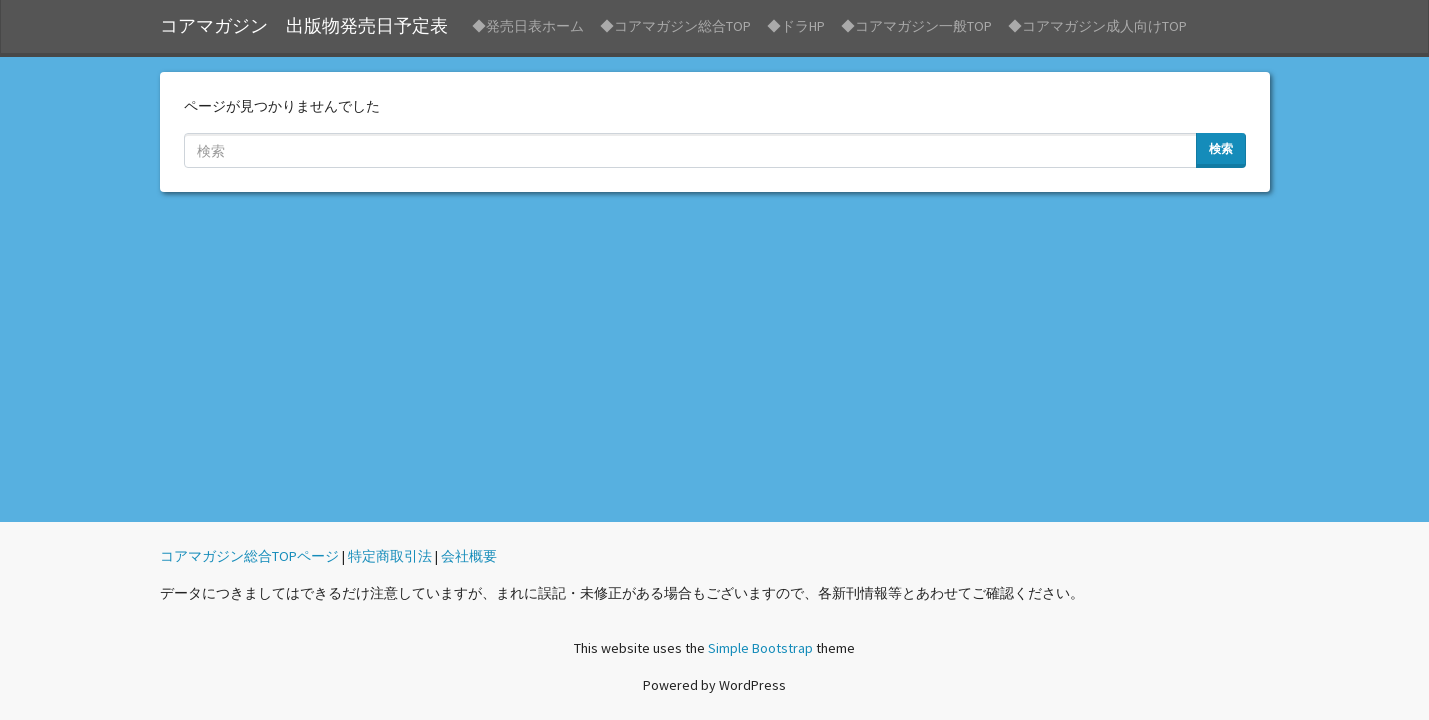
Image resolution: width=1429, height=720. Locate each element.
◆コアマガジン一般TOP (916, 26)
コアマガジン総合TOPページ (249, 556)
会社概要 (469, 556)
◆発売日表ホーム (528, 26)
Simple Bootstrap (760, 648)
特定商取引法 (390, 556)
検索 (1221, 148)
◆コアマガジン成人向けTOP (1097, 26)
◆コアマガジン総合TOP (675, 26)
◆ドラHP (796, 26)
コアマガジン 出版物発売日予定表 (304, 26)
